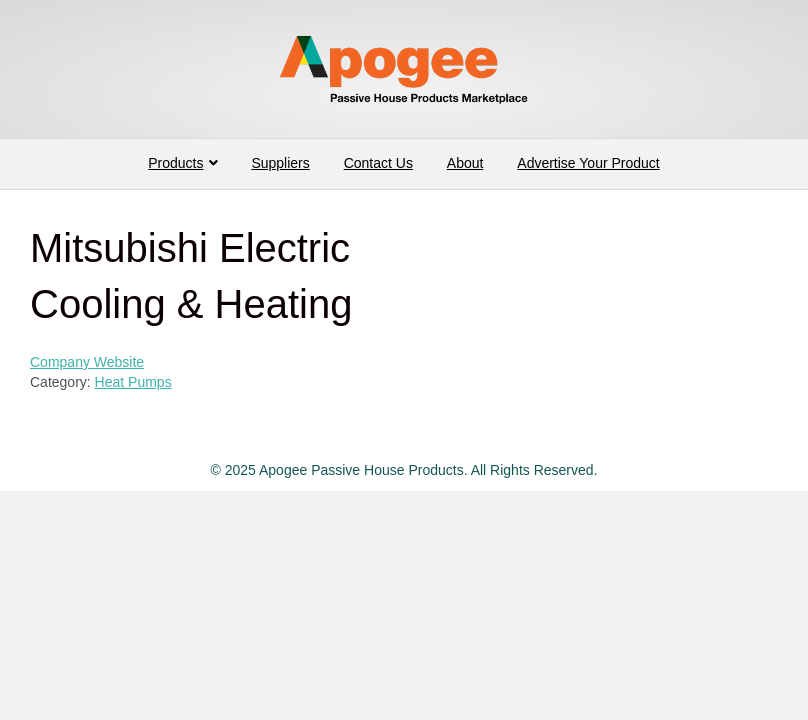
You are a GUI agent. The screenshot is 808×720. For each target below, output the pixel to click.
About (465, 163)
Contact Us (378, 163)
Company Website (87, 362)
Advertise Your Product (588, 163)
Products (175, 163)
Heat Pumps (133, 382)
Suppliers (280, 163)
